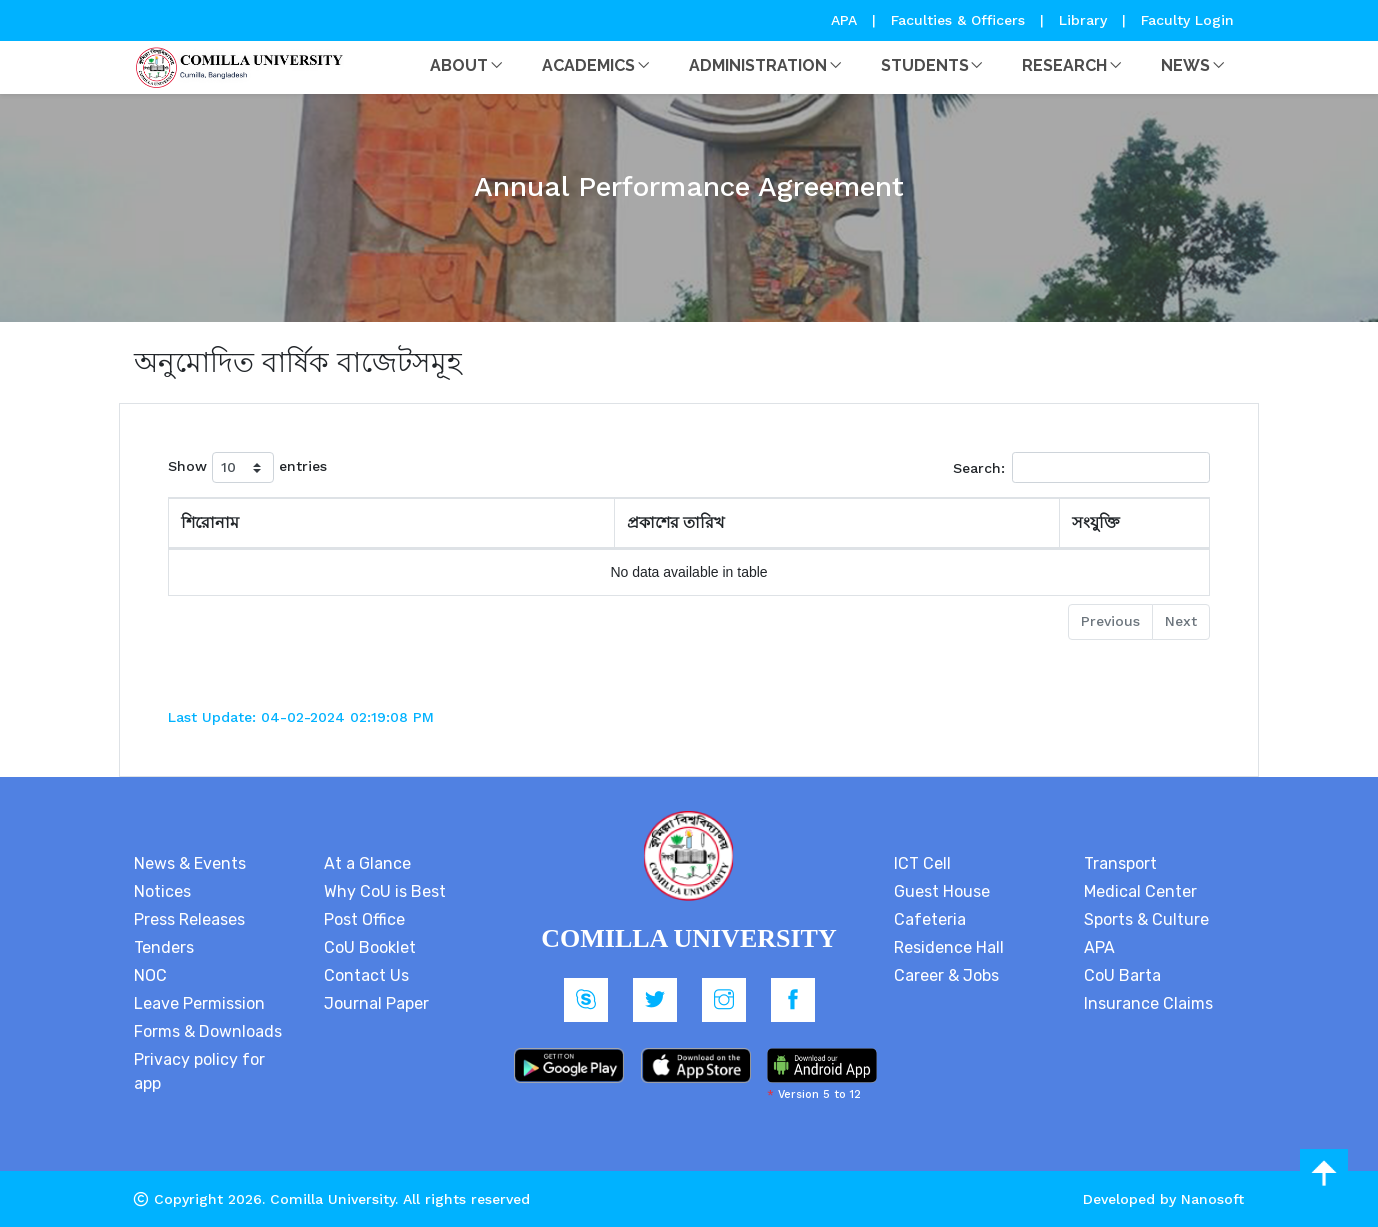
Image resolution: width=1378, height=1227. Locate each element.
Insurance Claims (1148, 1003)
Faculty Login (1187, 20)
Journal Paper (376, 1003)
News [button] (1185, 65)
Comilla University (332, 1199)
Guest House (942, 891)
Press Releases (189, 919)
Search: (1081, 467)
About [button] (459, 65)
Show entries (247, 467)
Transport (1120, 863)
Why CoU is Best (385, 891)
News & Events (190, 863)
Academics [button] (588, 65)
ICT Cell (922, 863)
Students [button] (925, 65)
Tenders (164, 947)
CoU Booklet (370, 947)
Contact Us (366, 975)
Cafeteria (930, 919)
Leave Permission (199, 1003)
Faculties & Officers (958, 20)
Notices (162, 891)
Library (1085, 20)
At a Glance (367, 863)
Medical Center (1140, 891)
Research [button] (1064, 65)
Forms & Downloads (208, 1031)
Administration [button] (758, 65)
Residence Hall (949, 947)
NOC (150, 975)
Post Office (364, 919)
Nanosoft (1212, 1199)
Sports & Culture (1146, 919)
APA (846, 20)
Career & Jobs (946, 975)
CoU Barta (1122, 975)
